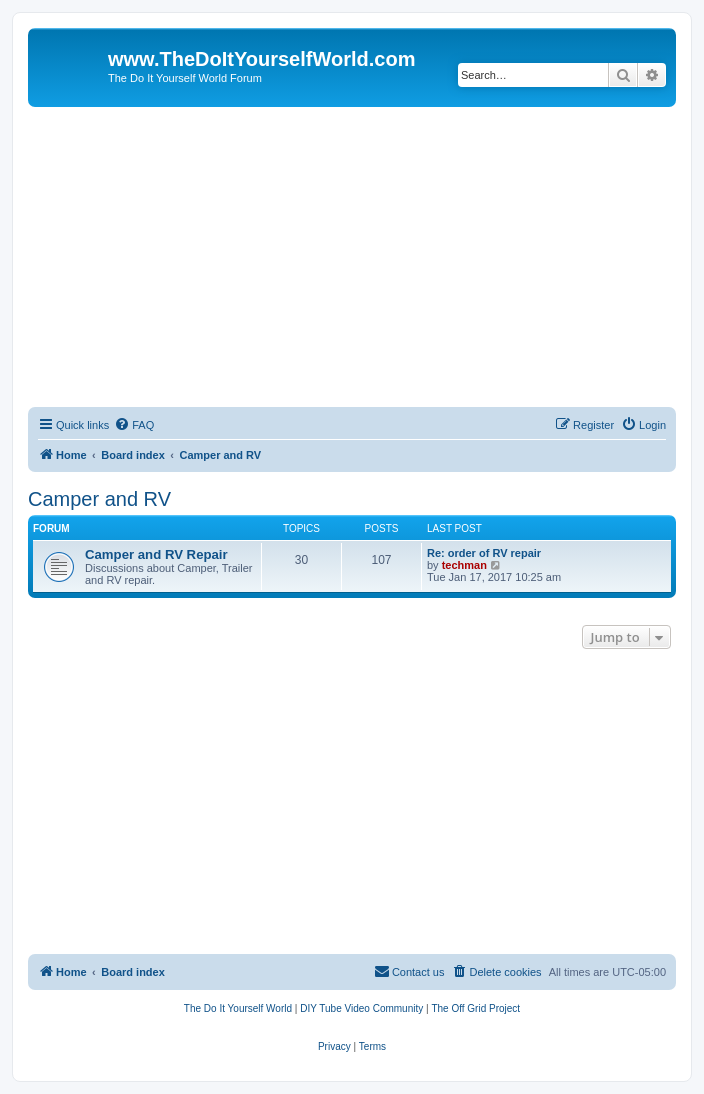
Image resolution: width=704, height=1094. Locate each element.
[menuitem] (134, 425)
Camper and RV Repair (156, 554)
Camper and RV (99, 499)
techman (464, 565)
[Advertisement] (352, 257)
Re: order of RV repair (484, 553)
